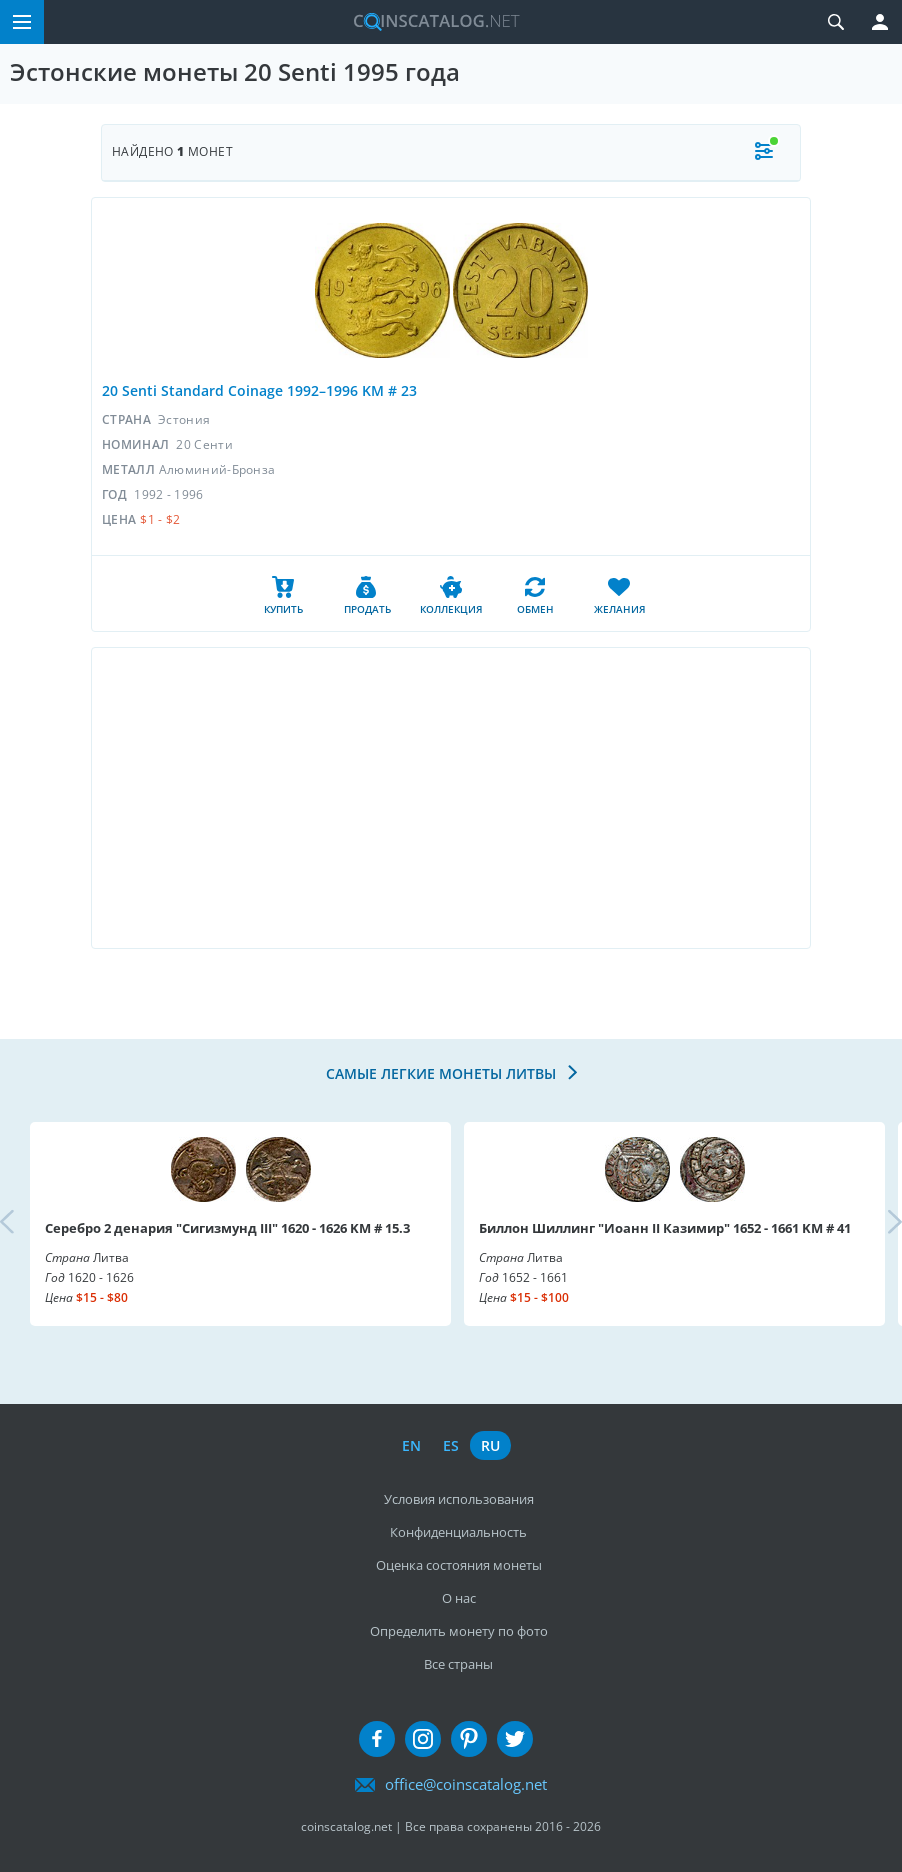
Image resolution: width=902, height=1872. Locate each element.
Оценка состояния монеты (459, 1565)
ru (490, 1445)
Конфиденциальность (458, 1532)
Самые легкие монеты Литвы (443, 1073)
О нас (459, 1598)
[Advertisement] (451, 798)
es (451, 1445)
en (411, 1445)
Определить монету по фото (459, 1631)
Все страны (458, 1664)
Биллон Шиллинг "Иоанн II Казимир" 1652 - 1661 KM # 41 (665, 1228)
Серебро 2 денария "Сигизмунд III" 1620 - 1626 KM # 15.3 (227, 1228)
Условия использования (459, 1499)
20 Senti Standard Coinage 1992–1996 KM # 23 (259, 390)
